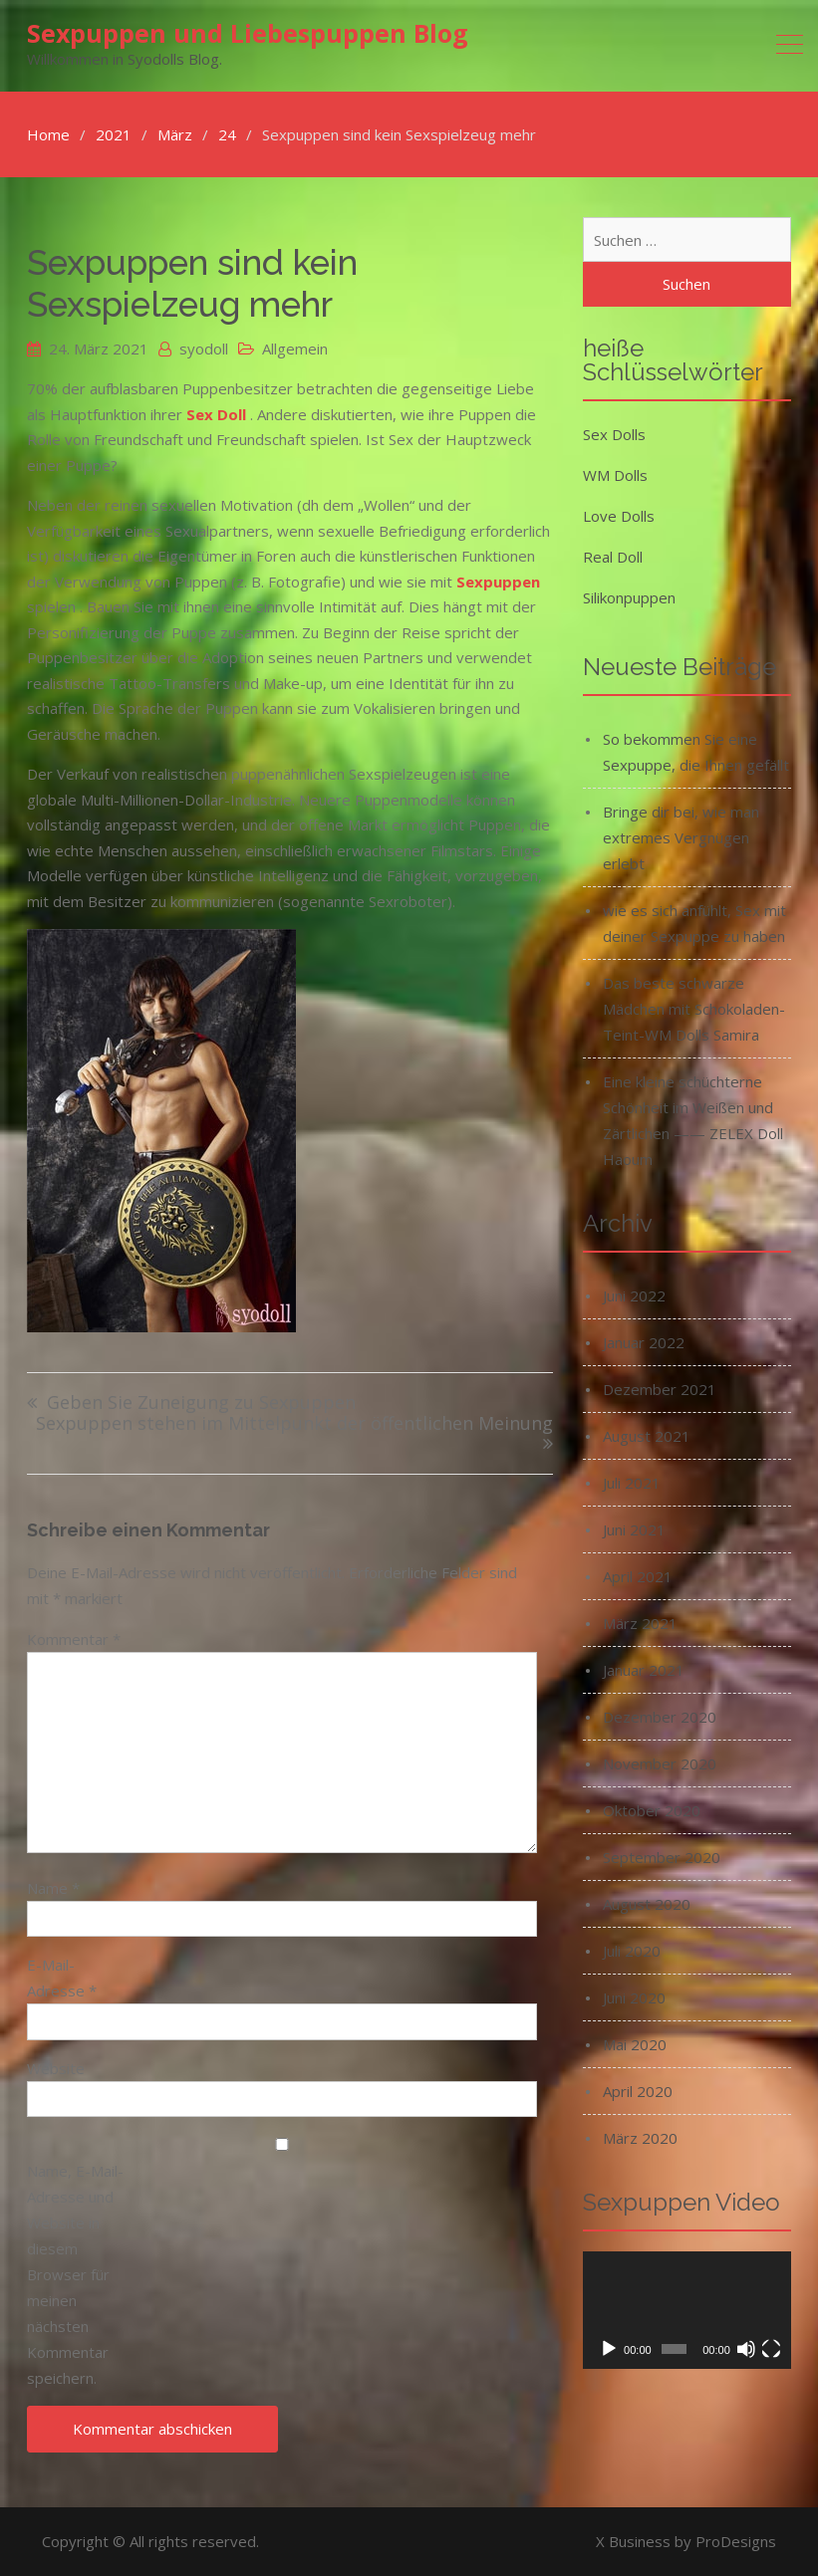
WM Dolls (615, 475)
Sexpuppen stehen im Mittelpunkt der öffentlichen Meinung (294, 1424)
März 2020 (640, 2138)
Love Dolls (619, 516)
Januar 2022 (643, 1342)
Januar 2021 (643, 1670)
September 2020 (661, 1857)
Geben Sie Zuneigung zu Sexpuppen (201, 1403)
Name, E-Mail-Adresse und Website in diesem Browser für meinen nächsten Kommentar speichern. (75, 2274)
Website (56, 2068)
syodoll (203, 348)
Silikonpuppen (629, 597)
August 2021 (646, 1436)
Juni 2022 (634, 1295)
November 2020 (659, 1763)
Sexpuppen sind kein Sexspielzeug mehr (192, 283)
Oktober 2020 (651, 1810)
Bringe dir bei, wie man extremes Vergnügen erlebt (681, 837)
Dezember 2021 (659, 1389)
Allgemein (295, 348)
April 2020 (638, 2091)
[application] (687, 2310)
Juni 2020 (634, 1997)
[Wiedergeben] (609, 2349)
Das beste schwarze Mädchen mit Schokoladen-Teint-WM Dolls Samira (694, 1009)
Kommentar (74, 1639)
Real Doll (613, 557)
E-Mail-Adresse (62, 1977)
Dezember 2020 (659, 1717)
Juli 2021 (632, 1483)
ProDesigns (735, 2541)
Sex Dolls (614, 434)
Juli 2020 (632, 1951)
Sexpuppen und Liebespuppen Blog (247, 33)
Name (53, 1888)
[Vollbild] (771, 2349)
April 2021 (638, 1576)
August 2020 (646, 1904)
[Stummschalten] (746, 2349)
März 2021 (640, 1623)
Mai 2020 (635, 2044)
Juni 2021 (634, 1529)
